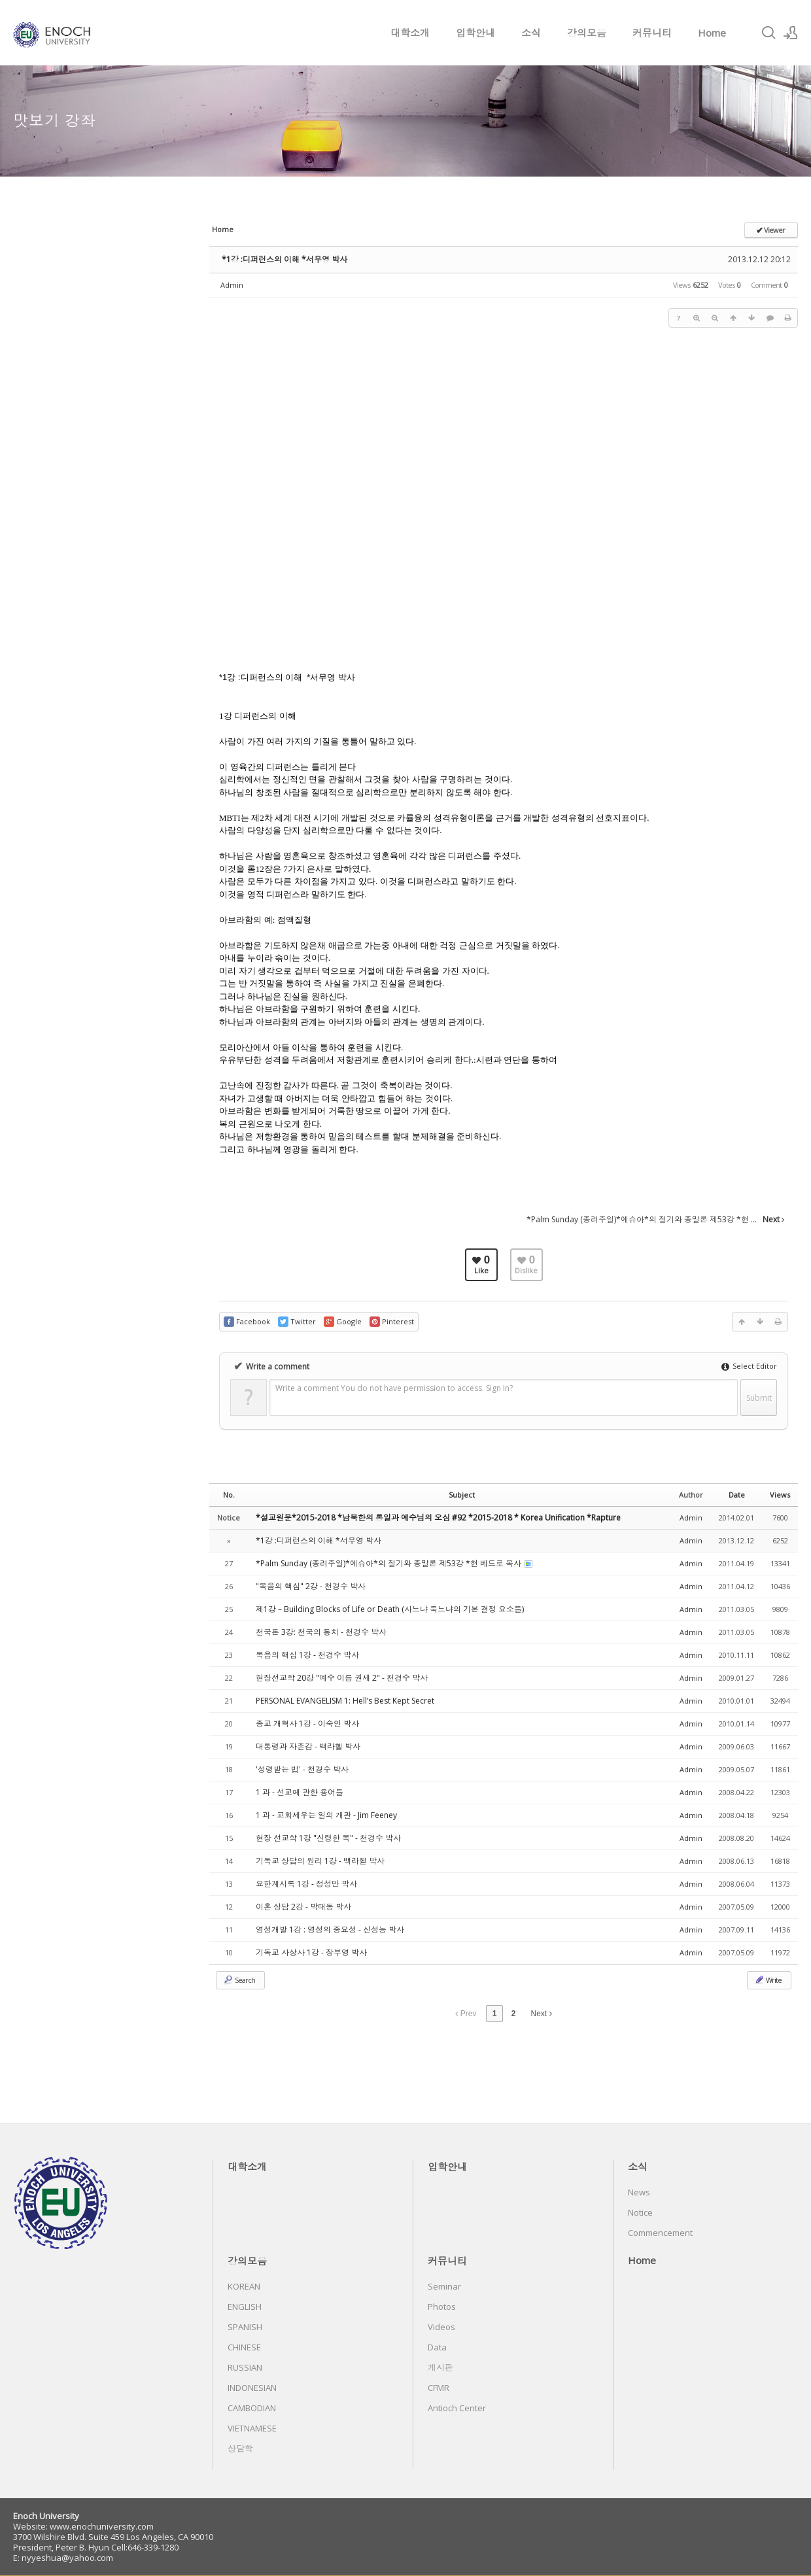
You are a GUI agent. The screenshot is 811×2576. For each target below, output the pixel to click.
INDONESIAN (252, 2388)
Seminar (444, 2286)
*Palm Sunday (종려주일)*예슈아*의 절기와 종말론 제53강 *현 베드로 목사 (389, 1563)
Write (768, 1979)
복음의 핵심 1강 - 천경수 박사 (307, 1654)
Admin (231, 285)
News (639, 2192)
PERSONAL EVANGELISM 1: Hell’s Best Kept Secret (345, 1700)
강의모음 (586, 32)
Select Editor (749, 1366)
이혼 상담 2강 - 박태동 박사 (303, 1906)
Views (780, 1495)
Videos (441, 2327)
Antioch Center (457, 2408)
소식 (531, 32)
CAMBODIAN (252, 2408)
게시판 (440, 2367)
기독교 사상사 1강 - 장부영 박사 (311, 1952)
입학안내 (475, 32)
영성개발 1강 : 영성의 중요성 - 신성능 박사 (330, 1929)
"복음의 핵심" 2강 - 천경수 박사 (311, 1586)
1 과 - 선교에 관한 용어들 (299, 1792)
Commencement (660, 2233)
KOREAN (244, 2286)
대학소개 (410, 32)
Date (737, 1495)
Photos (442, 2306)
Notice (640, 2212)
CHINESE (244, 2347)
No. (229, 1495)
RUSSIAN (245, 2367)
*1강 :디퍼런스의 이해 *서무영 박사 (284, 259)
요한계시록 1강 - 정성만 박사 (306, 1883)
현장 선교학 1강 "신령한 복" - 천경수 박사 (328, 1838)
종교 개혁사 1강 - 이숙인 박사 (307, 1723)
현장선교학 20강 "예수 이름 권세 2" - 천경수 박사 (342, 1677)
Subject (462, 1495)
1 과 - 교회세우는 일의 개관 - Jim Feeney (326, 1815)
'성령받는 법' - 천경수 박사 (302, 1769)
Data (437, 2347)
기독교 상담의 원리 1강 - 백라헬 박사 (320, 1860)
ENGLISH (245, 2306)
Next (541, 2013)
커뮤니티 (652, 32)
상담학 (240, 2448)
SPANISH (245, 2327)
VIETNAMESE (252, 2428)
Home (712, 32)
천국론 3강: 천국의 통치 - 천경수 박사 (321, 1632)
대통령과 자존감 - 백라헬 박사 (308, 1746)
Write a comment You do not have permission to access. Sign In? (394, 1388)
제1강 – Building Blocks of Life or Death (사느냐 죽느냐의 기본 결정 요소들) (390, 1609)
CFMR (438, 2388)
